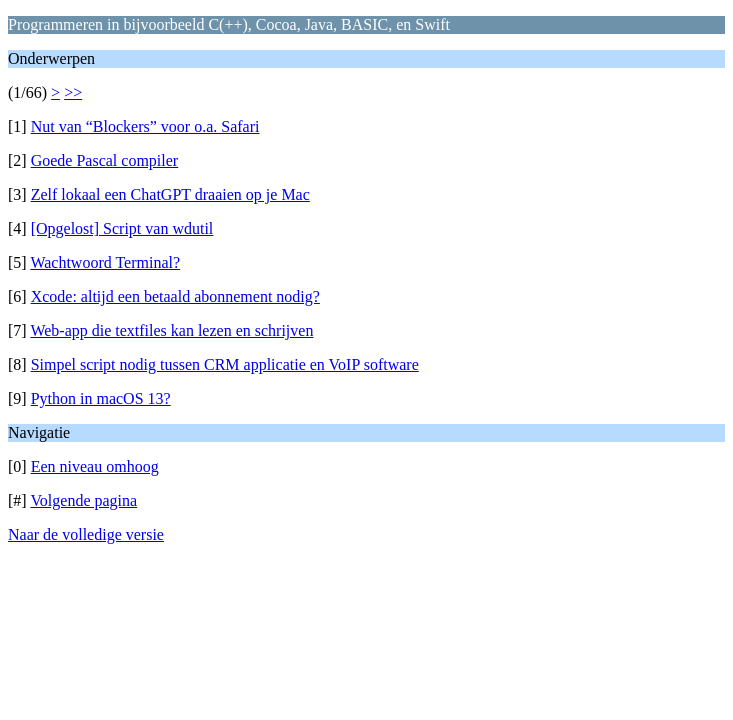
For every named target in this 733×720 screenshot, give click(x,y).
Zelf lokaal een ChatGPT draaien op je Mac (170, 194)
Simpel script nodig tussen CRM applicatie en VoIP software (225, 364)
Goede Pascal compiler (105, 160)
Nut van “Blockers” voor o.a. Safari (145, 126)
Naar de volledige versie (86, 534)
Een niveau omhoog (95, 466)
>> (73, 92)
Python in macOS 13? (101, 398)
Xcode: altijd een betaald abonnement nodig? (175, 296)
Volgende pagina (83, 500)
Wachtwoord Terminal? (105, 262)
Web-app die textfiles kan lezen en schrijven (171, 330)
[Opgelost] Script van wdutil (122, 228)
